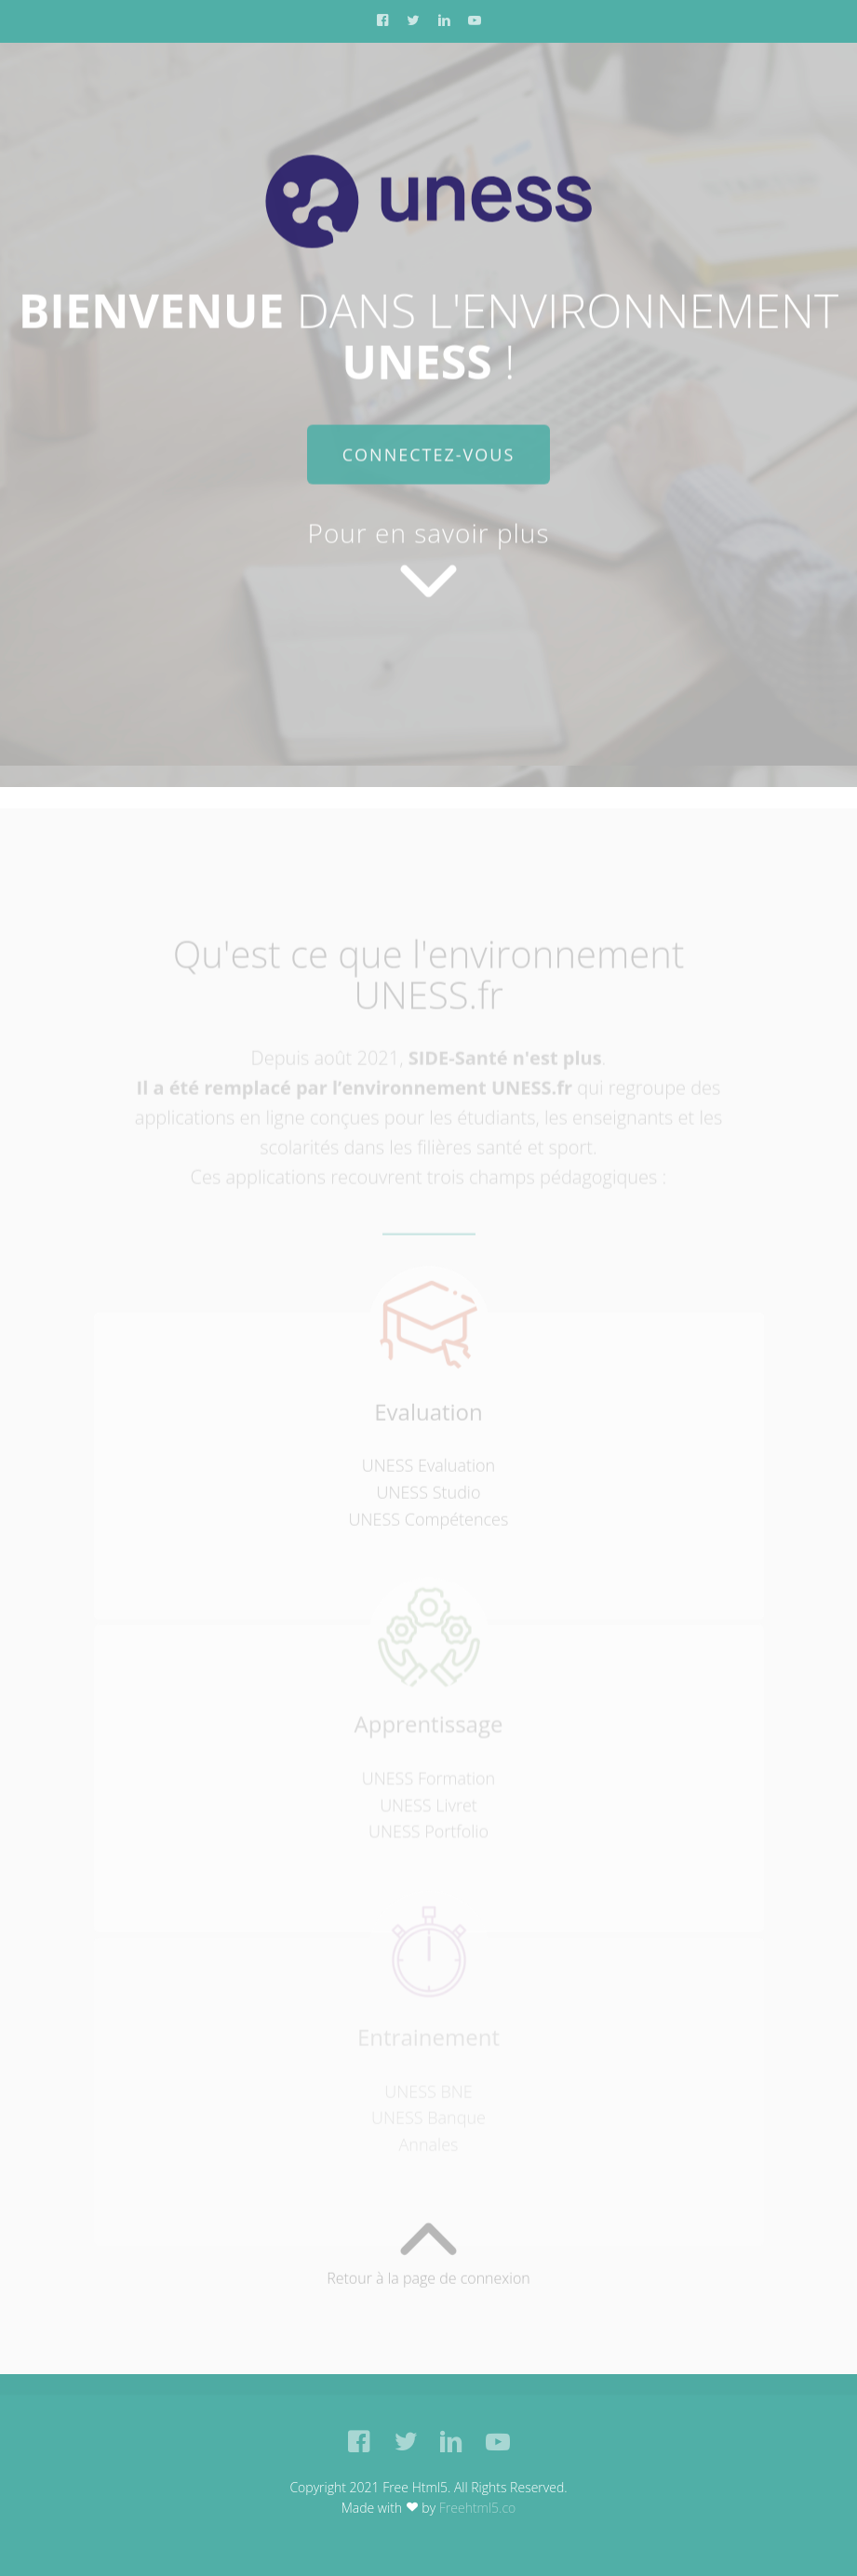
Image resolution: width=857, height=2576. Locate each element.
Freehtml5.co (477, 2507)
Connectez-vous (429, 456)
